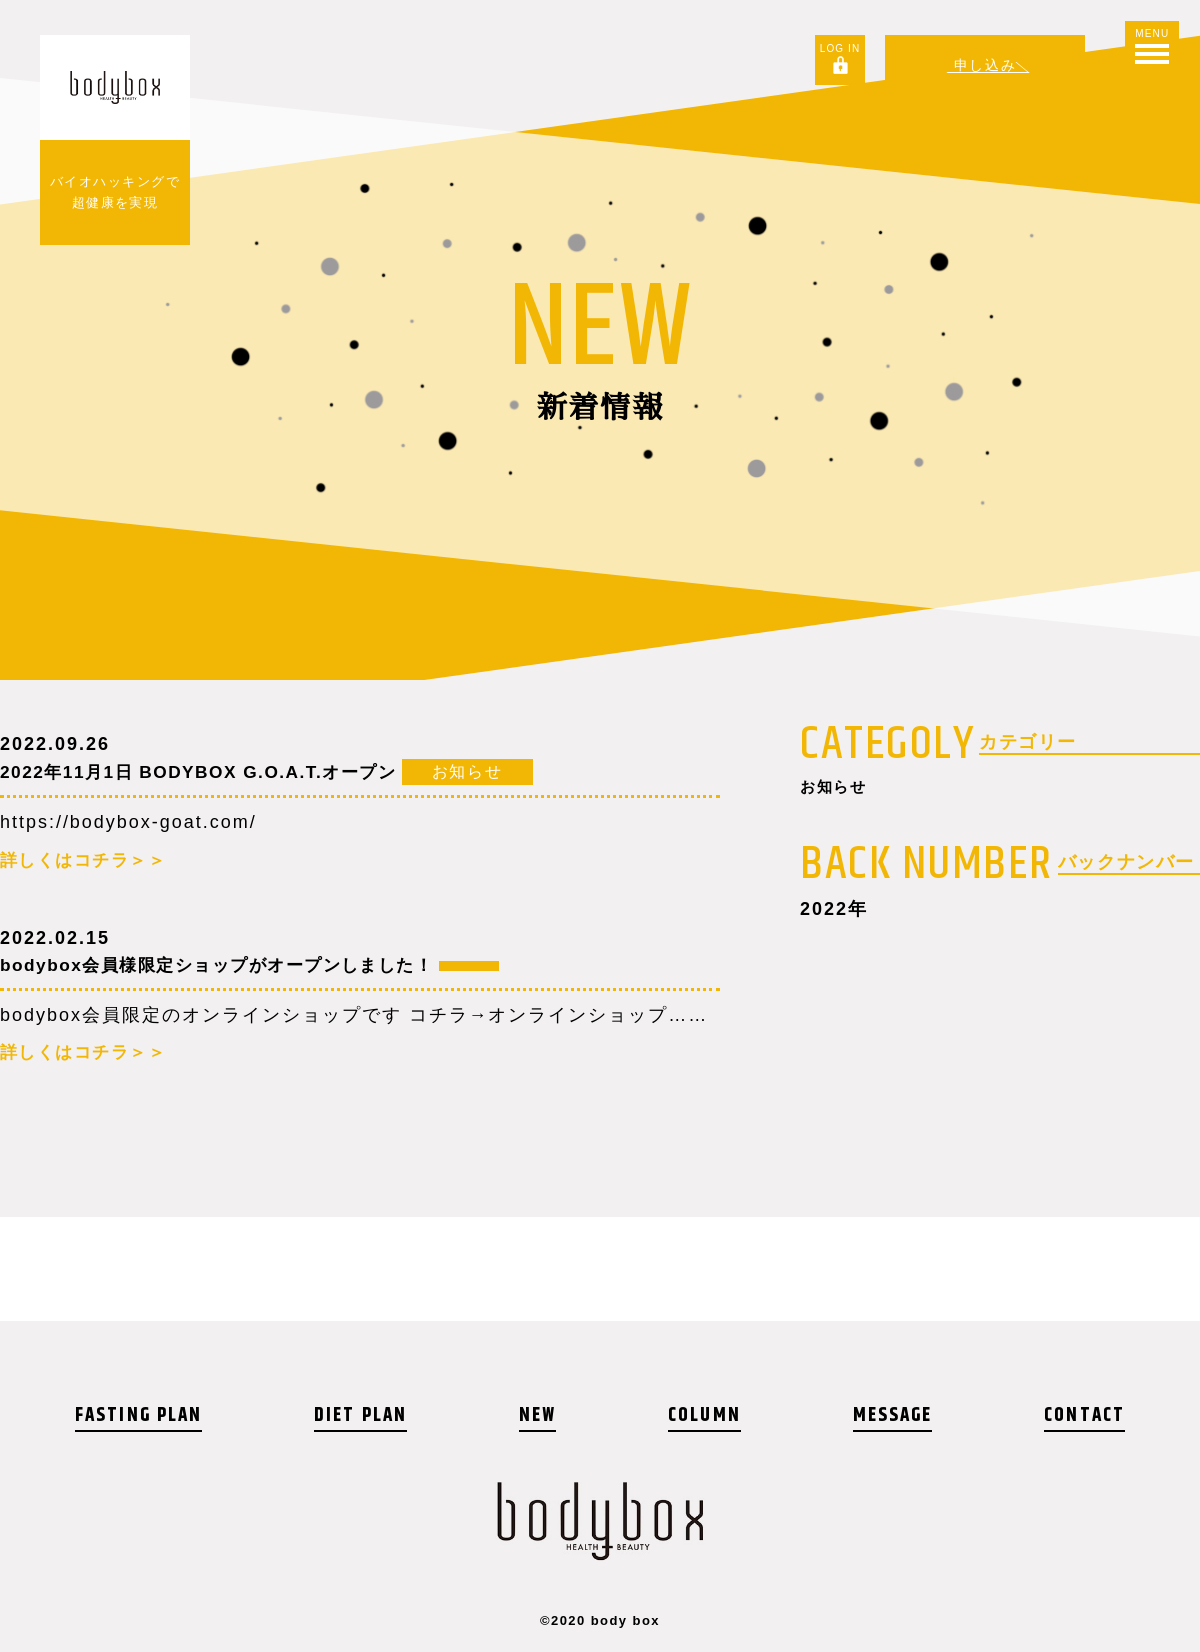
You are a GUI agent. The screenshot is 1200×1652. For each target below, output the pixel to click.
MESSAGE (891, 1415)
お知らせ (840, 789)
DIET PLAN (364, 1415)
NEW (539, 1415)
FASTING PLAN (141, 1415)
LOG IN (835, 49)
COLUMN (704, 1415)
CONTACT (1083, 1415)
